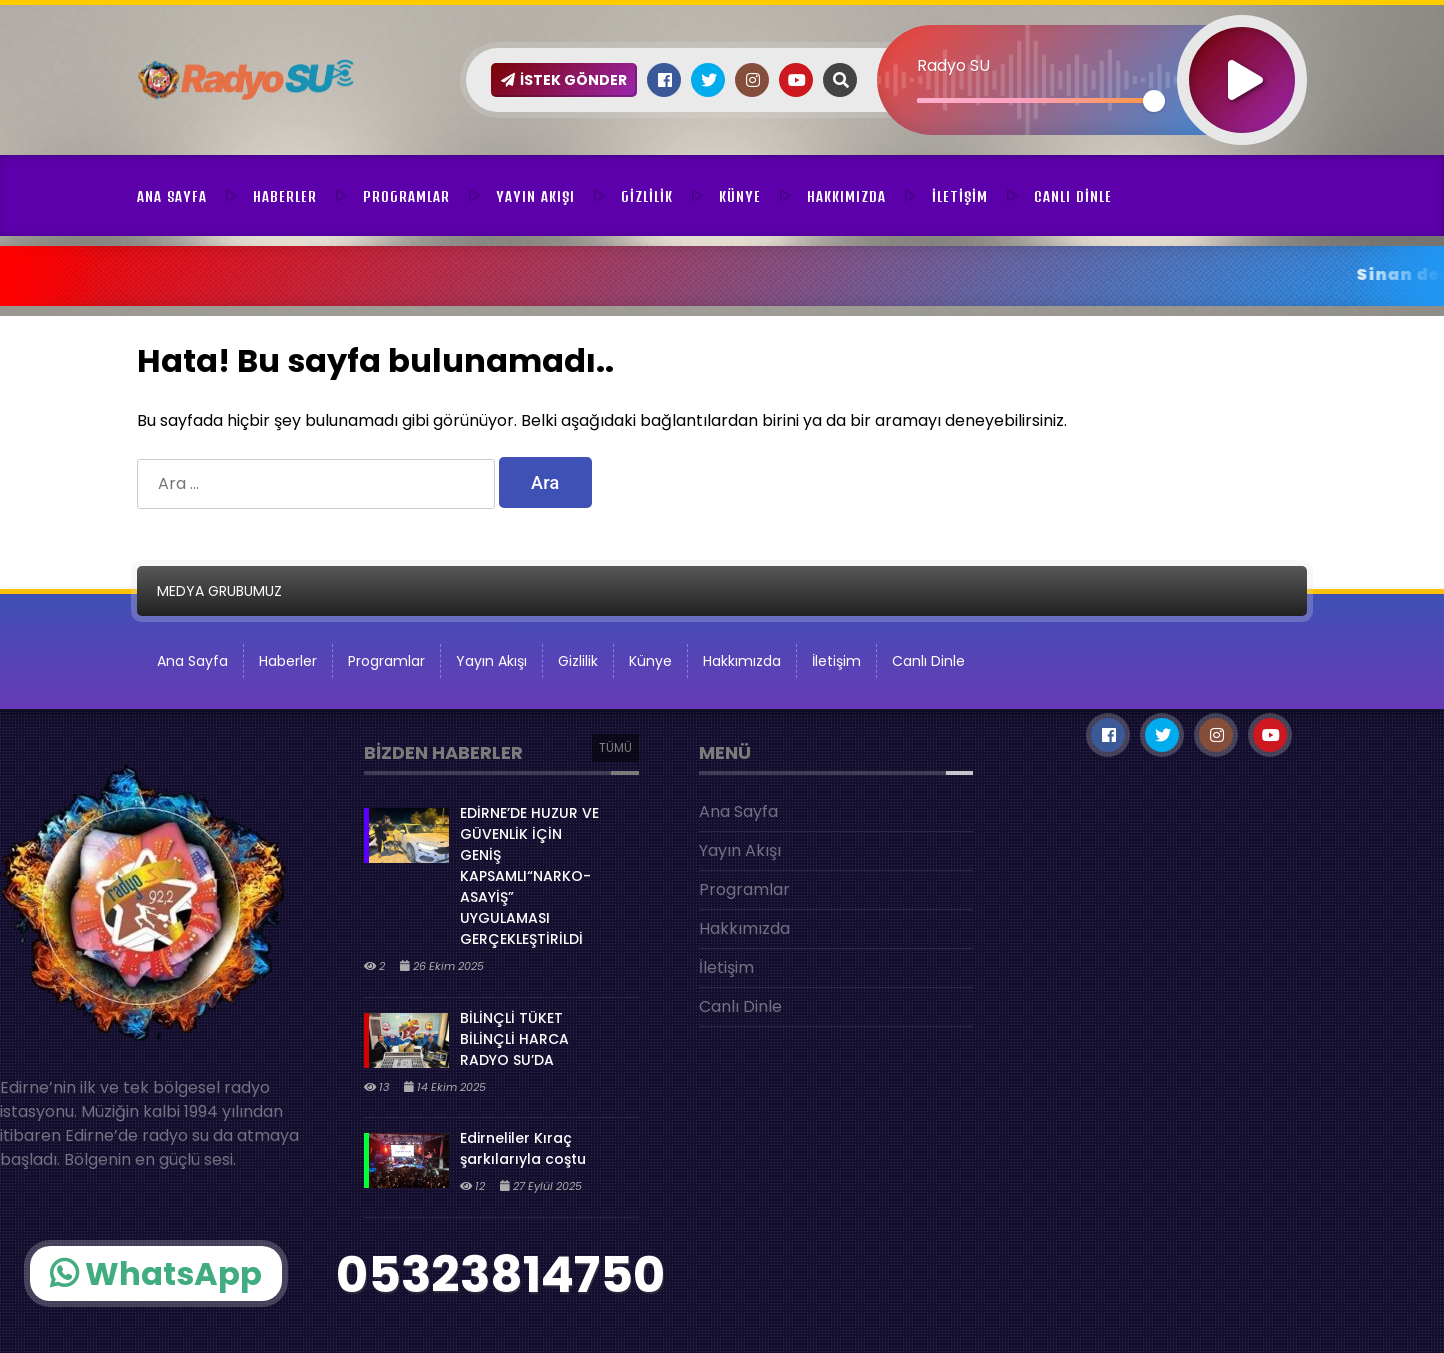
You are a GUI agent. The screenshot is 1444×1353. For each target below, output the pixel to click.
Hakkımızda (846, 197)
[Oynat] (1242, 53)
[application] (1092, 45)
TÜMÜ (615, 747)
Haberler (285, 197)
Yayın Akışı (535, 197)
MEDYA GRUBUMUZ (219, 591)
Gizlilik (647, 197)
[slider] (1035, 100)
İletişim (960, 197)
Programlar (406, 197)
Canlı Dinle (1073, 197)
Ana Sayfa (172, 197)
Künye (740, 197)
